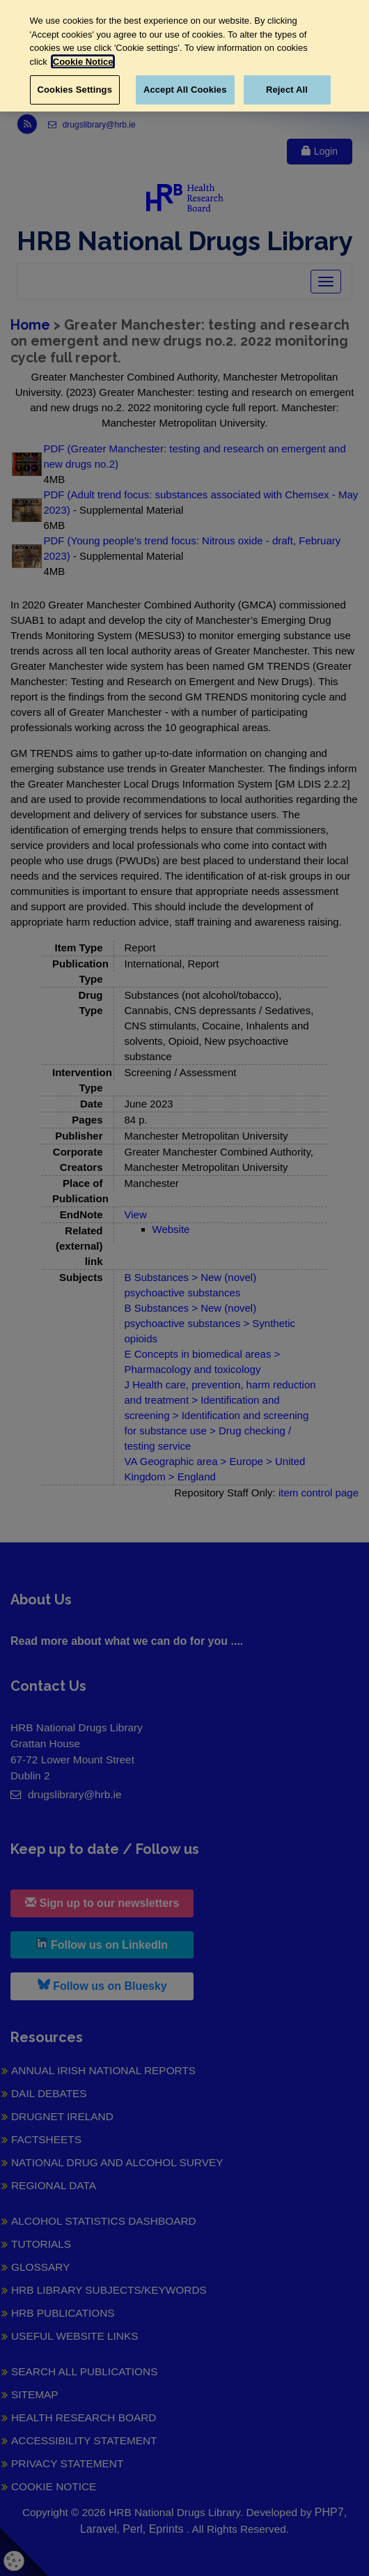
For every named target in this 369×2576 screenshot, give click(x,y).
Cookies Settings (75, 89)
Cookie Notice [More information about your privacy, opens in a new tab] (83, 61)
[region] (184, 56)
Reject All (287, 89)
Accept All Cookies (185, 89)
